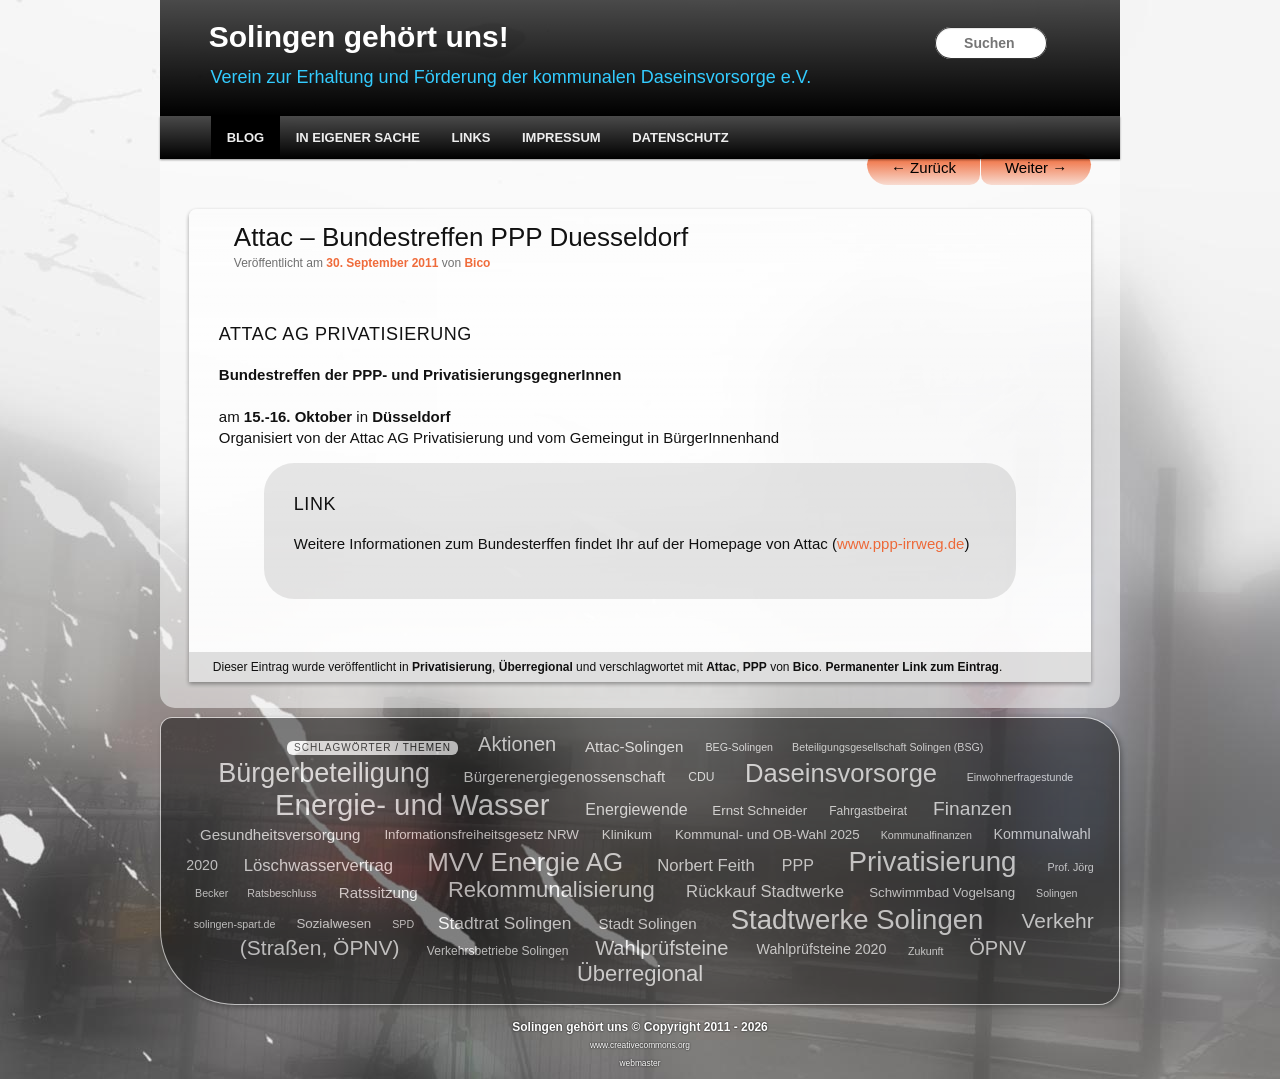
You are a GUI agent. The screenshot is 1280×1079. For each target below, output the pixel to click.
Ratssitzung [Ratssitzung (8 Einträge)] (378, 891)
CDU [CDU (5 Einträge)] (701, 777)
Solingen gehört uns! (359, 36)
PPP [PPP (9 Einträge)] (798, 864)
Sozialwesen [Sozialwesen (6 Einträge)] (333, 923)
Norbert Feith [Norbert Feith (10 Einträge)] (705, 864)
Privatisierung (452, 667)
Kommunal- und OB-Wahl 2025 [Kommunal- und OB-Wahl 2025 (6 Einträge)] (767, 834)
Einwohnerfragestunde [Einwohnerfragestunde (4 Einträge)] (1020, 777)
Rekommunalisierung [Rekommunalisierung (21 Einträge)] (551, 889)
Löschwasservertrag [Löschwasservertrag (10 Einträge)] (318, 864)
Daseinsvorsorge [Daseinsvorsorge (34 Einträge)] (841, 772)
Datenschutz (680, 137)
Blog (246, 137)
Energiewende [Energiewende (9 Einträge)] (636, 808)
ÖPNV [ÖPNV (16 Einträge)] (997, 947)
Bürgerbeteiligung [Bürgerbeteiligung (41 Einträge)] (324, 772)
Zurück (923, 167)
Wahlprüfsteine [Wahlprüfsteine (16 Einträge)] (661, 947)
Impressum (561, 137)
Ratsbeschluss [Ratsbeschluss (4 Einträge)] (281, 893)
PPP (755, 667)
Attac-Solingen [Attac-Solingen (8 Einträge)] (634, 745)
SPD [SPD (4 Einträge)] (403, 924)
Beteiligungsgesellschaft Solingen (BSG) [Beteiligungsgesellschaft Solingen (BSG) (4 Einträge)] (887, 747)
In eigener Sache (358, 137)
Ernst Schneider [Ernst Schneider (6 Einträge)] (759, 809)
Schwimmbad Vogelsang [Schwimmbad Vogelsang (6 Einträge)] (942, 892)
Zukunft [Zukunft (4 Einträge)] (926, 950)
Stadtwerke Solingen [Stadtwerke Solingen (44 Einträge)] (857, 918)
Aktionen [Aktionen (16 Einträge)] (517, 744)
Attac (721, 667)
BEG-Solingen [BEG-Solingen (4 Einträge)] (739, 747)
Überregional (536, 667)
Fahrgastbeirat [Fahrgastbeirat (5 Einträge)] (868, 810)
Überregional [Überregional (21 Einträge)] (640, 973)
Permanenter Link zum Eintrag (912, 667)
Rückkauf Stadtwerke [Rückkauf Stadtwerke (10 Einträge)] (765, 891)
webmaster (640, 1063)
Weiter (1036, 167)
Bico (477, 263)
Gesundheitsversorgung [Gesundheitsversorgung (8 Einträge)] (280, 833)
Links (470, 137)
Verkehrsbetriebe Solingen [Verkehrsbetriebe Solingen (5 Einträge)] (498, 950)
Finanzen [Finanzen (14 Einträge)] (972, 807)
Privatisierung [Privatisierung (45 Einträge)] (933, 860)
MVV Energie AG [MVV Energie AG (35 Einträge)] (525, 861)
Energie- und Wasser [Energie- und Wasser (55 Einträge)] (412, 803)
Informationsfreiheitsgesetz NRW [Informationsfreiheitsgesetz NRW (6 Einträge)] (481, 834)
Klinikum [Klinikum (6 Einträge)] (627, 834)
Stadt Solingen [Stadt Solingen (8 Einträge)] (647, 922)
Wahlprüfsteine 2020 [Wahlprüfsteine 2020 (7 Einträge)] (822, 949)
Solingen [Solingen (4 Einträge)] (1056, 893)
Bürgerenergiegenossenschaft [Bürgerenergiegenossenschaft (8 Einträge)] (565, 775)
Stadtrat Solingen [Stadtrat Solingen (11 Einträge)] (505, 922)
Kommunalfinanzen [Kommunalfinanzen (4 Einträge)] (926, 835)
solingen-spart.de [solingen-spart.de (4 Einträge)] (235, 924)
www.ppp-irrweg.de (901, 543)
